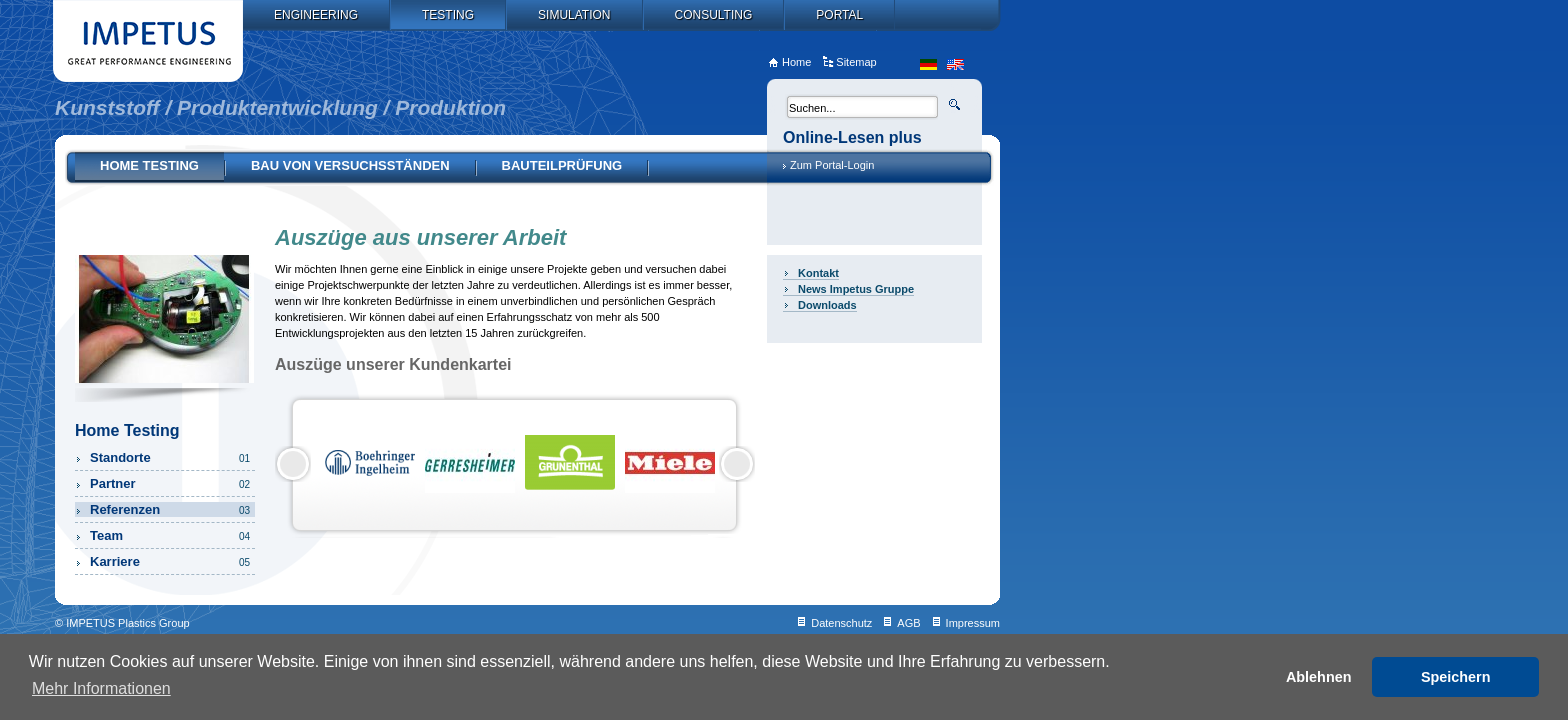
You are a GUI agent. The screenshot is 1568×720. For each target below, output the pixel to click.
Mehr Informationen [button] (101, 688)
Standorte (171, 457)
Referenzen (171, 509)
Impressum (973, 623)
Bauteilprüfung (562, 165)
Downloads (827, 305)
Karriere (171, 561)
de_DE (928, 64)
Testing (448, 15)
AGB (908, 623)
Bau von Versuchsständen (350, 165)
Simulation (574, 15)
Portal (839, 15)
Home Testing (149, 165)
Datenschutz (841, 623)
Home (796, 62)
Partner (171, 483)
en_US (955, 64)
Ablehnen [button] (1319, 677)
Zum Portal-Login (832, 165)
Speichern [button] (1456, 677)
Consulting (714, 15)
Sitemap (856, 62)
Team (171, 535)
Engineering (316, 15)
